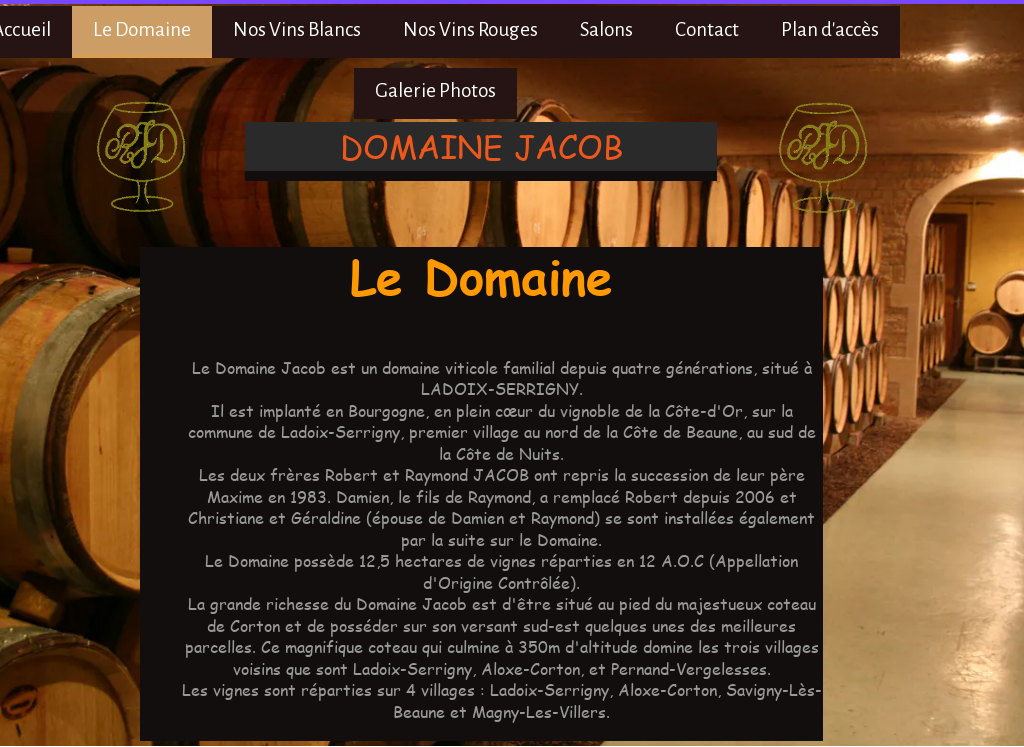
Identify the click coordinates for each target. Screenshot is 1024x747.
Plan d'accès (830, 29)
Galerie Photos (435, 90)
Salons (606, 29)
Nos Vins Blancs (297, 29)
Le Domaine (142, 29)
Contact (707, 29)
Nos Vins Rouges (470, 29)
